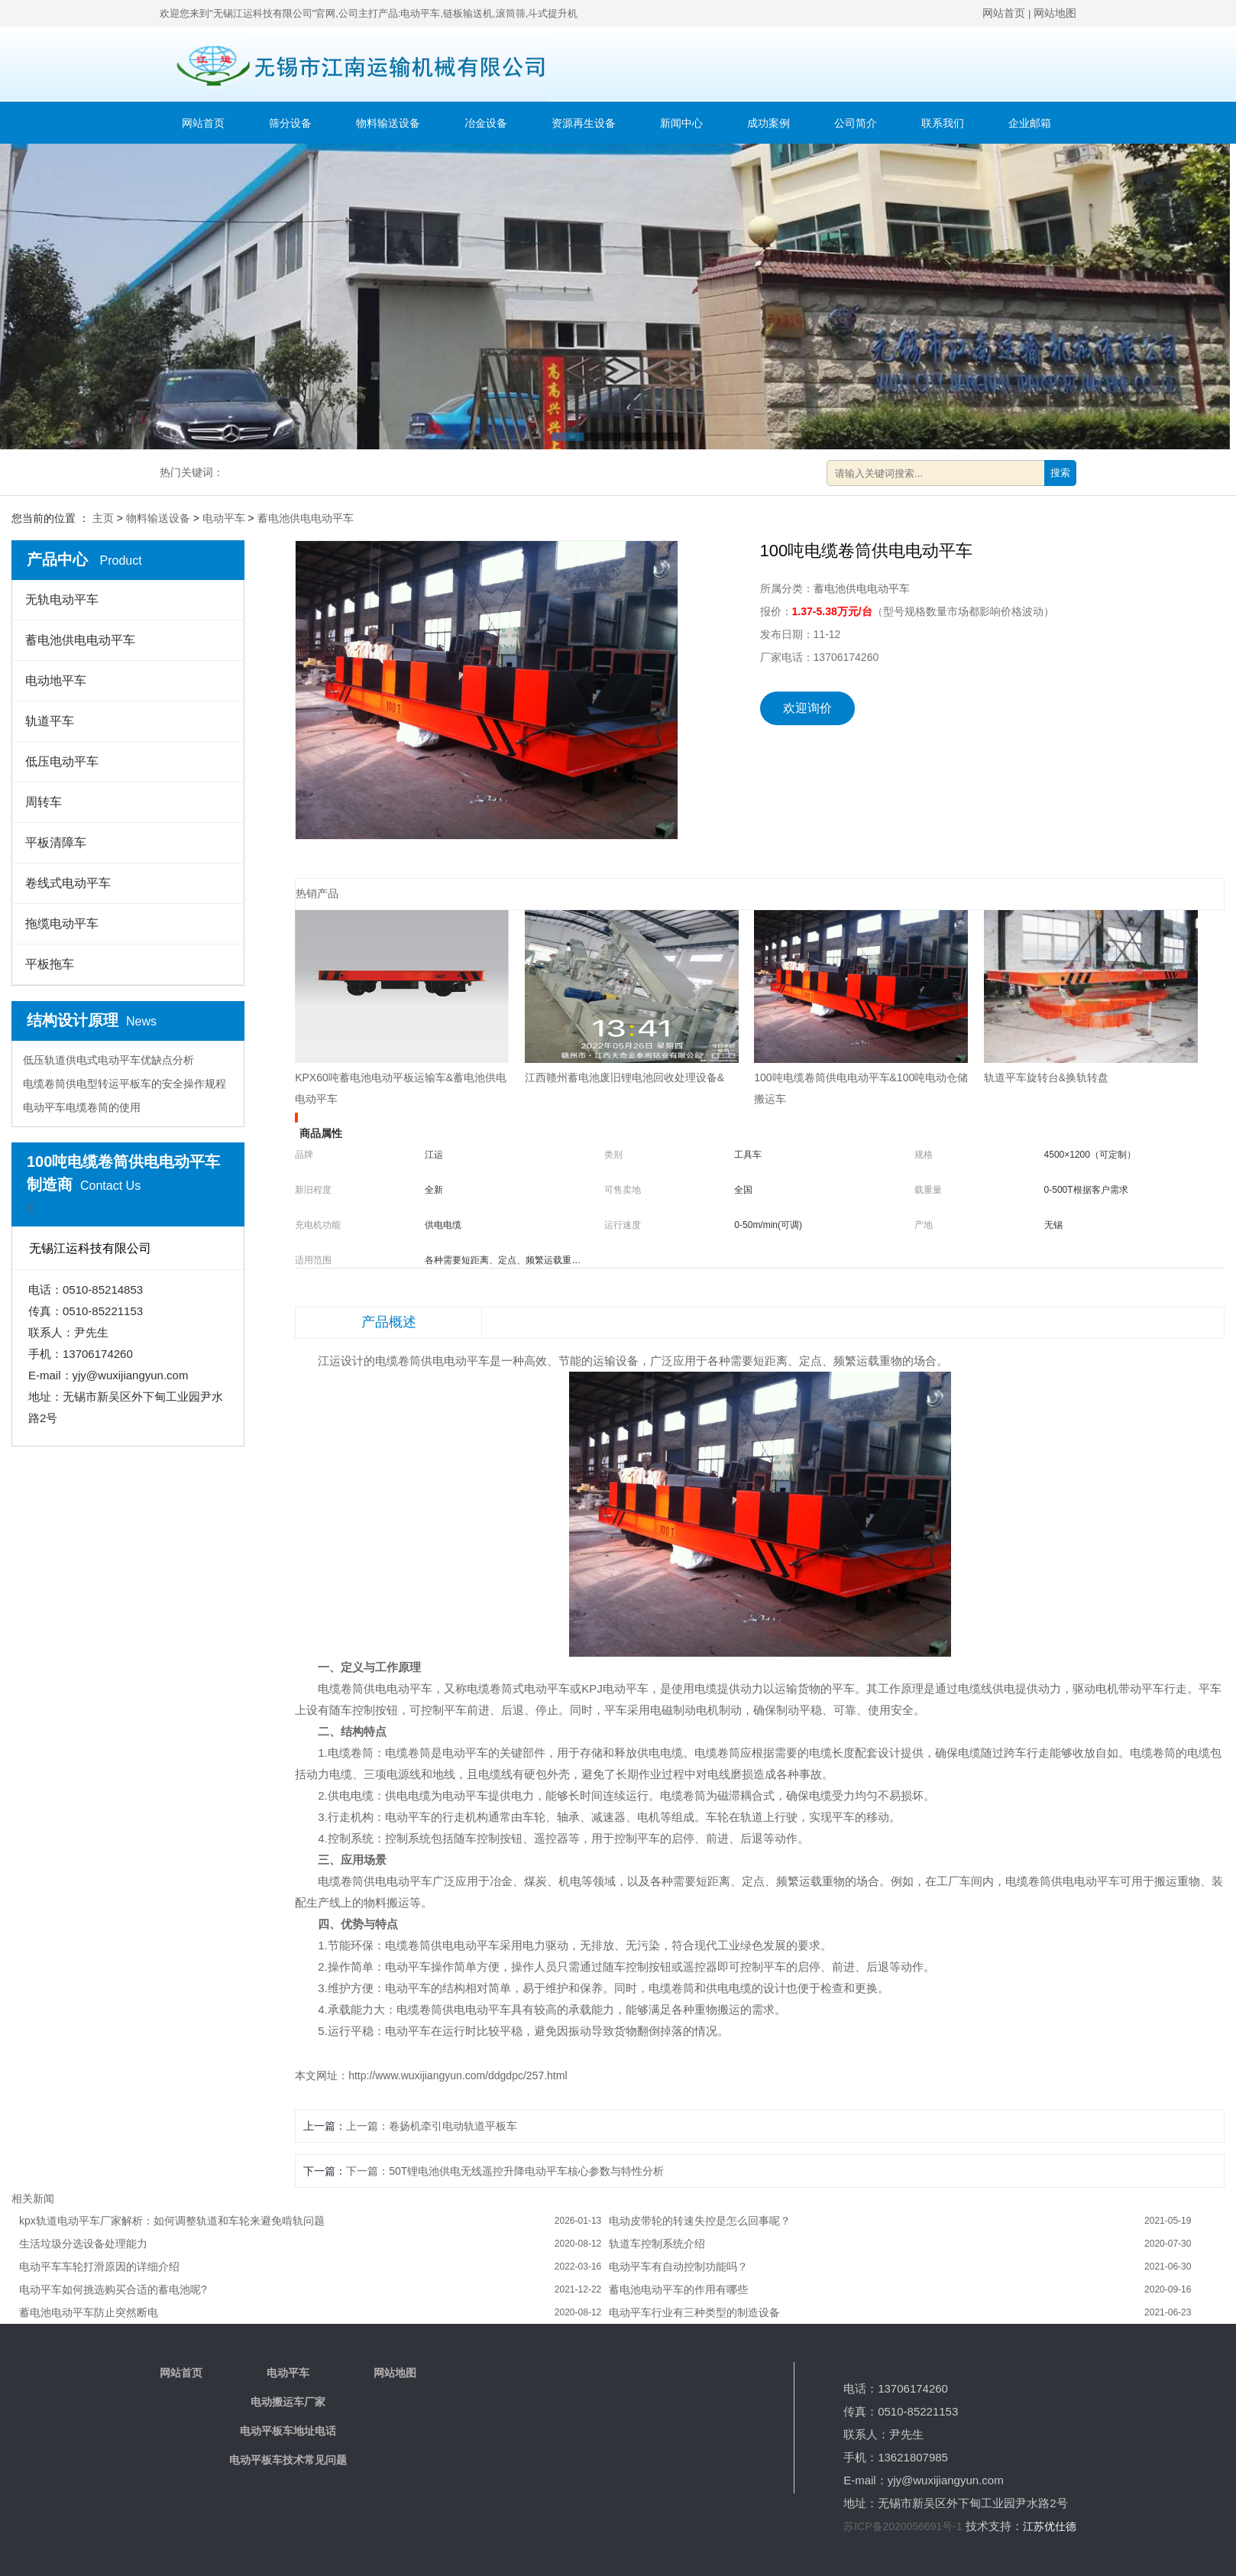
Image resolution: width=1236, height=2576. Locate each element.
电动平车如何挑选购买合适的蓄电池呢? (113, 2289)
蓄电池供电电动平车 (305, 518)
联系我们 (942, 123)
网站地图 (1055, 13)
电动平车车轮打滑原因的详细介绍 (99, 2266)
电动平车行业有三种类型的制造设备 (694, 2312)
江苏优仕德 (1049, 2526)
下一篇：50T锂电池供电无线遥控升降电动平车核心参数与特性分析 (505, 2171)
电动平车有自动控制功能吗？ (678, 2266)
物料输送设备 (388, 123)
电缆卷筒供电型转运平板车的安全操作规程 (124, 1083)
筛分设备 (290, 123)
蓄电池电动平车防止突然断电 (88, 2312)
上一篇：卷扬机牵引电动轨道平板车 (431, 2126)
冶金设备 (485, 123)
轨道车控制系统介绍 (657, 2243)
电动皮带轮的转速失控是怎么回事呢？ (700, 2221)
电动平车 (223, 518)
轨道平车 (49, 720)
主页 (103, 518)
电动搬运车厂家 (288, 2402)
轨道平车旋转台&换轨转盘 (1046, 1077)
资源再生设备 (584, 123)
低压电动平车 (62, 761)
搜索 (1060, 472)
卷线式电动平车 (68, 882)
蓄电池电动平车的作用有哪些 (678, 2289)
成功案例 (768, 123)
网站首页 (1003, 13)
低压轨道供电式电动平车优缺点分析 (108, 1060)
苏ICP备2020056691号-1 (903, 2526)
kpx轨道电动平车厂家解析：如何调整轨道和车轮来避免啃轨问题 (172, 2221)
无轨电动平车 (62, 599)
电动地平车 (55, 680)
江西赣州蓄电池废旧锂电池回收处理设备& (624, 1077)
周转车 (43, 801)
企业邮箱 (1029, 123)
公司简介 (855, 123)
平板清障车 (55, 842)
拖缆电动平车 (62, 923)
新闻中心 (681, 123)
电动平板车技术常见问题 (288, 2460)
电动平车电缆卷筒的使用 (82, 1107)
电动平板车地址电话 (288, 2431)
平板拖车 (49, 963)
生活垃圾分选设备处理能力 (83, 2243)
